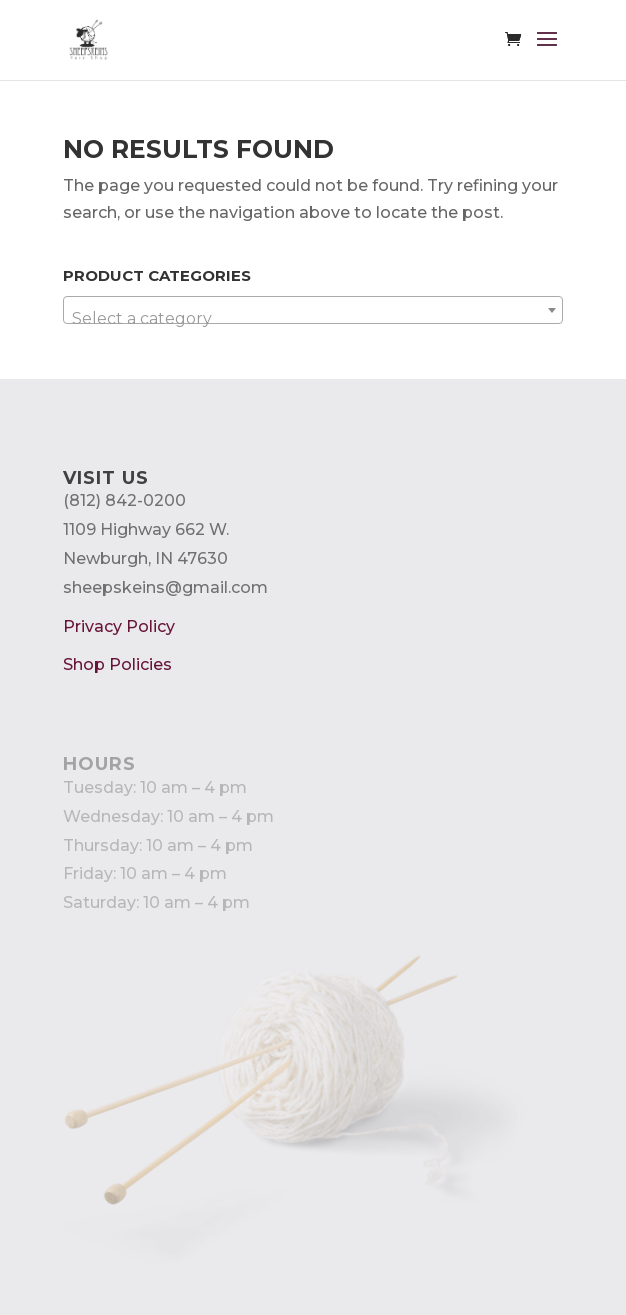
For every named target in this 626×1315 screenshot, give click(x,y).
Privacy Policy (119, 626)
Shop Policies (117, 664)
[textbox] (313, 319)
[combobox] (313, 310)
